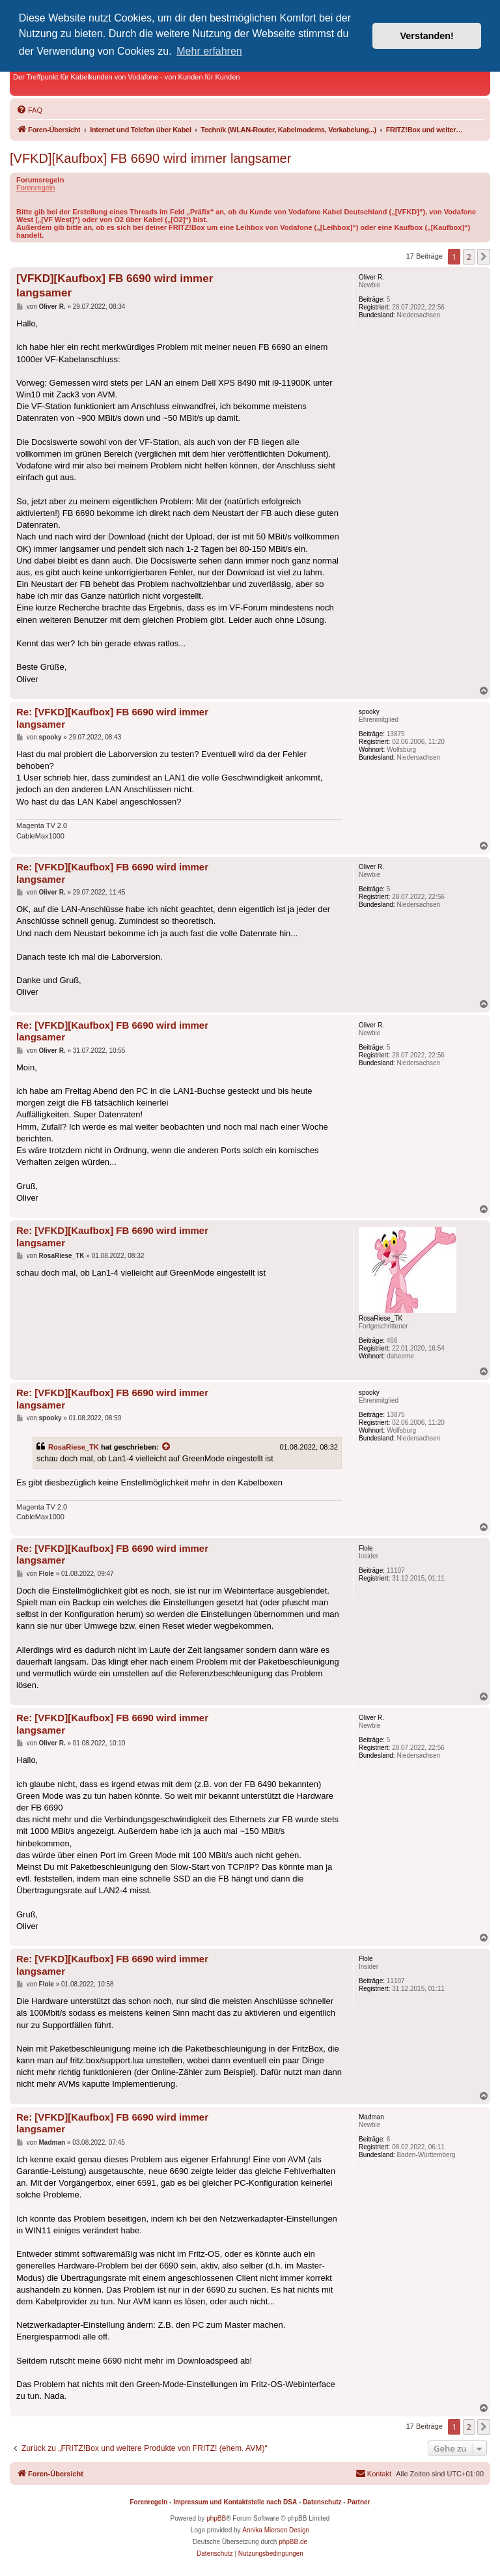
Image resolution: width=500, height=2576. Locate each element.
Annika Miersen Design (275, 2530)
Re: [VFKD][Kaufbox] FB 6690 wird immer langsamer (112, 718)
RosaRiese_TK (73, 1447)
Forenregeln (35, 188)
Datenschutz (322, 2502)
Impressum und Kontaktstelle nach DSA (235, 2502)
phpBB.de (293, 2541)
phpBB (216, 2518)
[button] (483, 257)
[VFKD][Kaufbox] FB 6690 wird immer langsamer (150, 158)
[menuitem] (29, 110)
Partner (358, 2502)
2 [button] (469, 257)
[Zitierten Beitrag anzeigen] (167, 1447)
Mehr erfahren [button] (209, 51)
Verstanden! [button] (427, 36)
